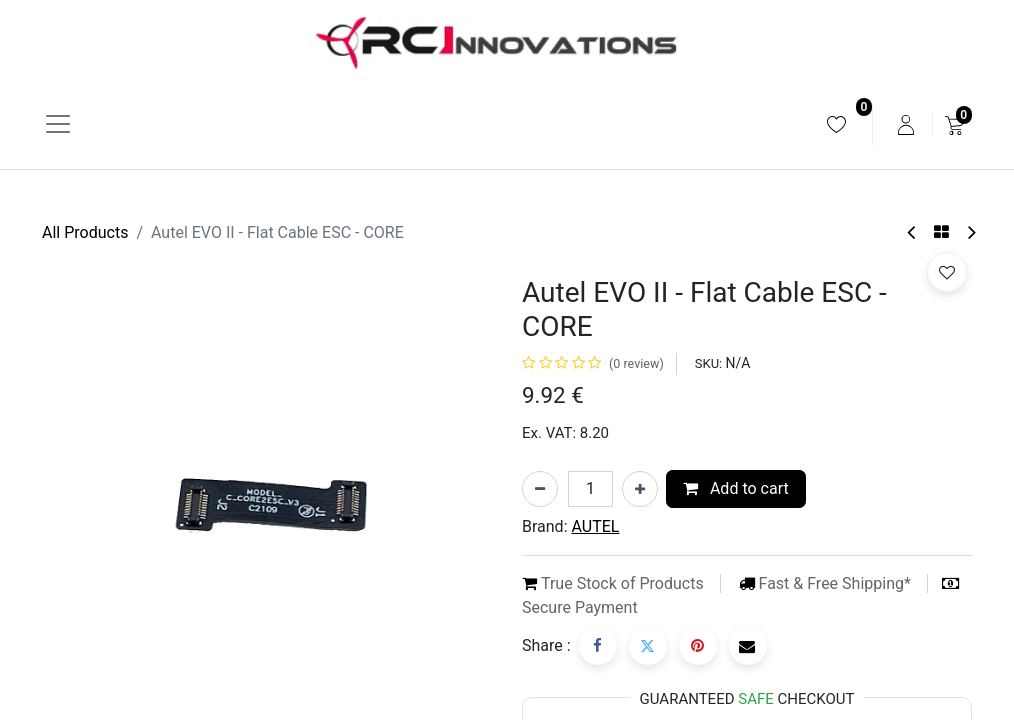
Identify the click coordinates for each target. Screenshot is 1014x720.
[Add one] (640, 489)
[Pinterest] (698, 646)
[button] (947, 272)
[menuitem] (836, 124)
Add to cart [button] (736, 488)
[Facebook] (598, 646)
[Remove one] (540, 489)
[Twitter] (648, 646)
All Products (85, 232)
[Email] (748, 646)
